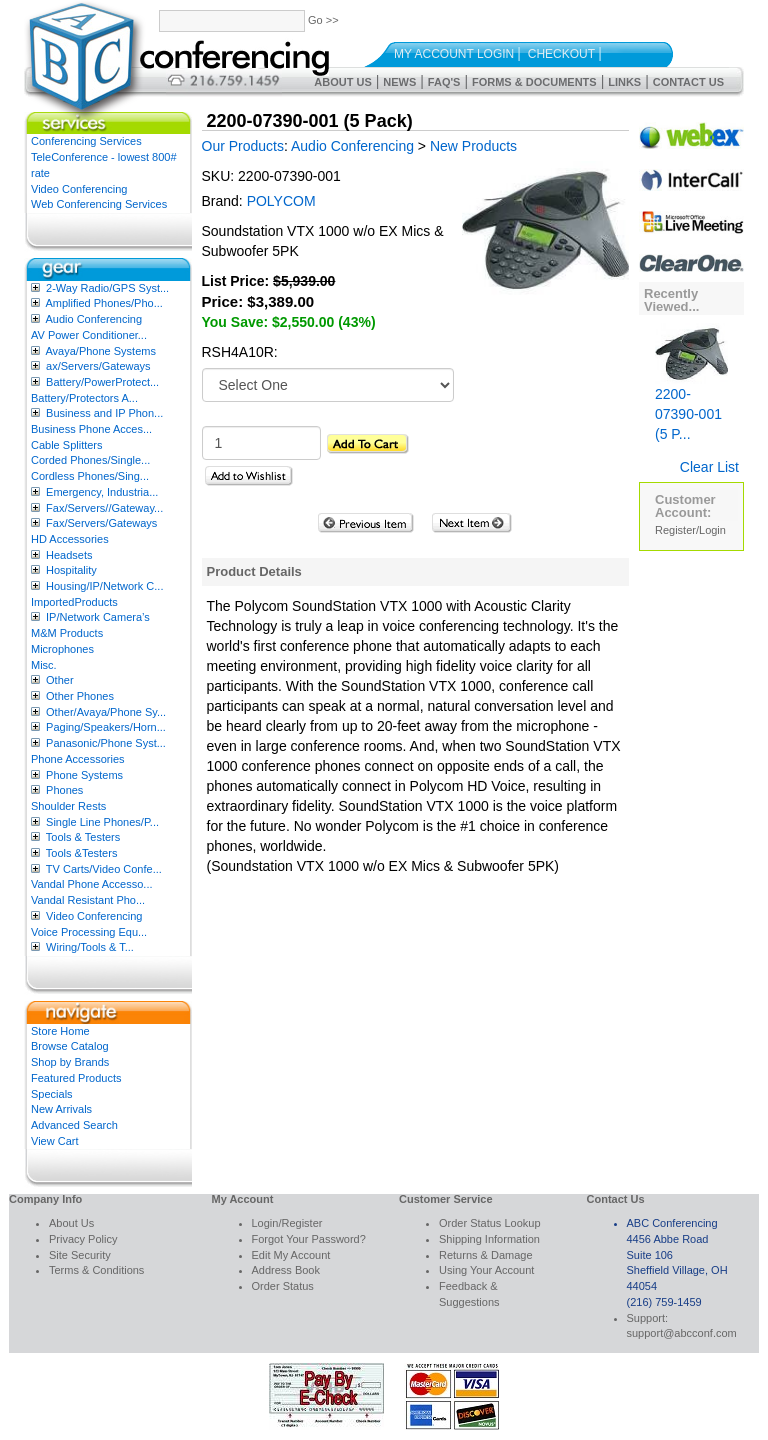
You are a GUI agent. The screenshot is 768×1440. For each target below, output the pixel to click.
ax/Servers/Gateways (98, 366)
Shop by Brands (70, 1062)
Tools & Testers (83, 837)
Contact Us (688, 82)
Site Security (80, 1255)
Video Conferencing (79, 189)
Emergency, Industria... (102, 492)
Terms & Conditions (96, 1270)
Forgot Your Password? (309, 1239)
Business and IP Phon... (104, 413)
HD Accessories (70, 539)
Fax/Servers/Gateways (101, 523)
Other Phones (80, 696)
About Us (342, 82)
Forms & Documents (534, 82)
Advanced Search (74, 1125)
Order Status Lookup (490, 1223)
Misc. (44, 665)
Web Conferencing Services (99, 204)
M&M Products (67, 633)
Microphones (62, 649)
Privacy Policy (83, 1239)
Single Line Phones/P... (102, 822)
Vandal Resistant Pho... (88, 900)
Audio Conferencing (93, 319)
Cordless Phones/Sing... (90, 476)
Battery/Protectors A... (84, 398)
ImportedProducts (74, 602)
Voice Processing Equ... (89, 932)
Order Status (283, 1286)
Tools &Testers (82, 853)
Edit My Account (291, 1255)
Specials (52, 1094)
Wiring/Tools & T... (90, 947)
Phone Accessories (78, 759)
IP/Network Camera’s (98, 617)
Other (60, 680)
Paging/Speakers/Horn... (106, 727)
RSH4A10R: (240, 352)
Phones (64, 790)
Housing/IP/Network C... (104, 586)
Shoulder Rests (68, 806)
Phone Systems (84, 775)
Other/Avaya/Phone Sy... (106, 712)
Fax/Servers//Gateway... (104, 508)
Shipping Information (489, 1239)
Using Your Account (486, 1270)
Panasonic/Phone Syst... (106, 743)
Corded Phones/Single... (90, 460)
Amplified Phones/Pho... (103, 303)
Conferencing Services (86, 141)
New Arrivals (61, 1109)
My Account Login (454, 54)
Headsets (69, 555)
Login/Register (287, 1223)
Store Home (60, 1031)
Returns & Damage (486, 1255)
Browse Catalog (70, 1046)
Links (624, 82)
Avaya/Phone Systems (100, 351)
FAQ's (444, 82)
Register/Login (690, 530)
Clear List (709, 467)
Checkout (561, 54)
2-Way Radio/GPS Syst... (107, 288)
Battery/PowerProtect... (102, 382)
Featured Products (76, 1078)
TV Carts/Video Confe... (104, 869)
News (399, 82)
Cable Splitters (67, 445)
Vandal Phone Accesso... (92, 884)
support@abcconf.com (682, 1333)
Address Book (286, 1270)
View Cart (54, 1141)
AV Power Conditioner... (89, 335)
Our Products (243, 146)
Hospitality (71, 570)
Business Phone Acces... (91, 429)
